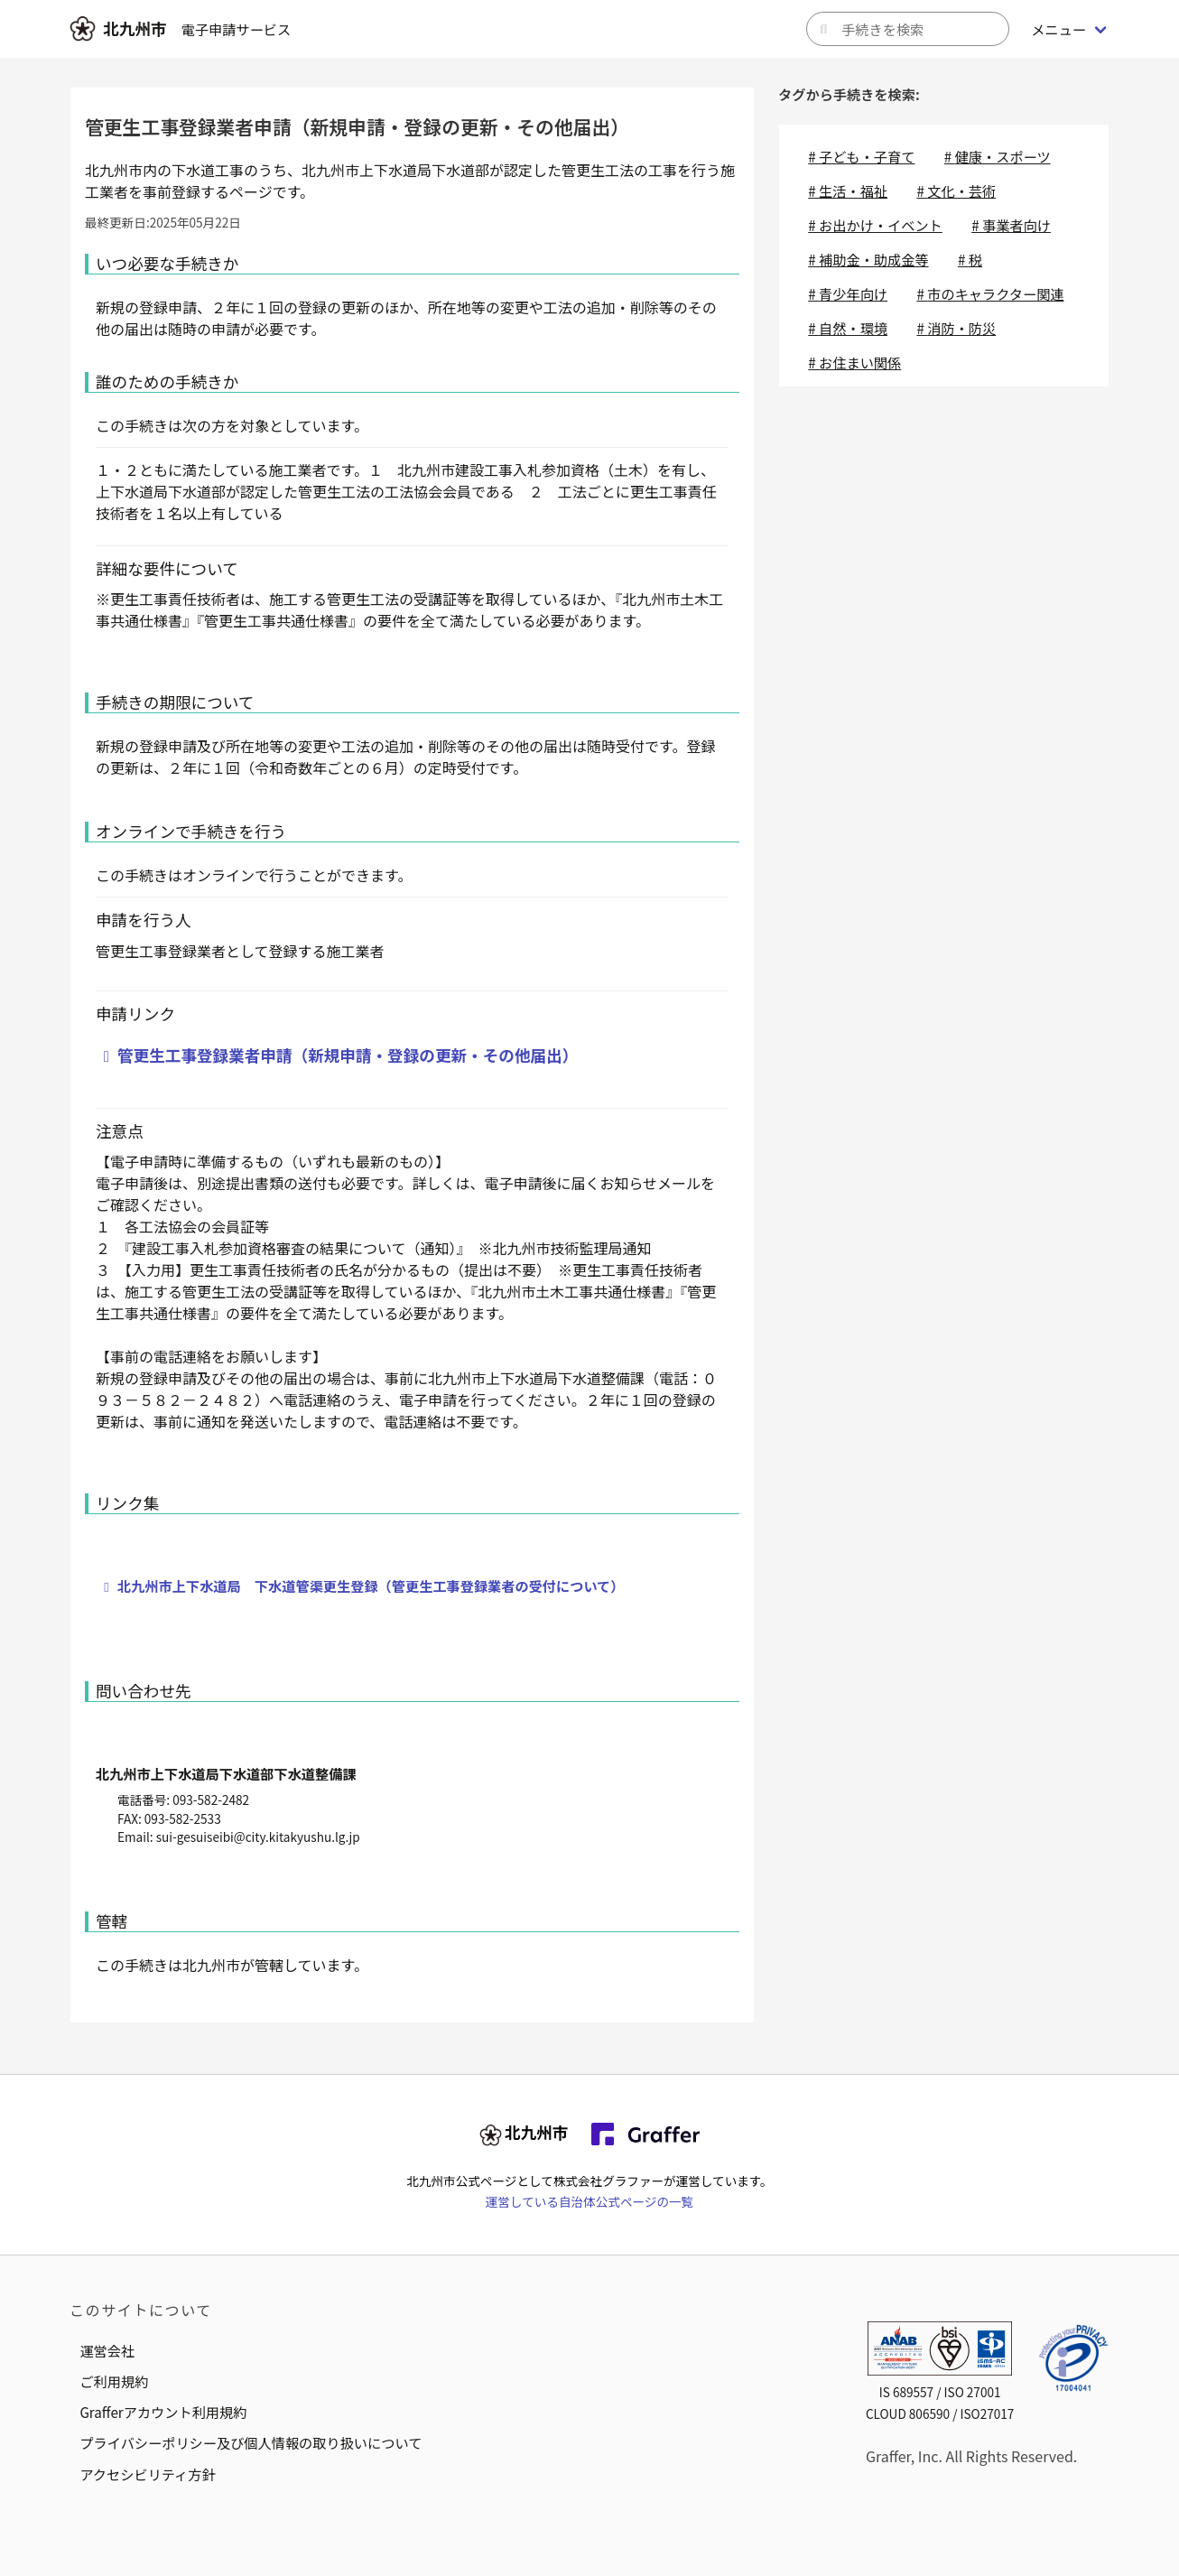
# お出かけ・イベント (875, 225)
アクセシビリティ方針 (147, 2474)
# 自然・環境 (847, 328)
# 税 (970, 259)
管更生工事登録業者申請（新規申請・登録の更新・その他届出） (347, 1055)
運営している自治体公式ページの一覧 (589, 2201)
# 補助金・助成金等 (868, 259)
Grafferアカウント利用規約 (162, 2412)
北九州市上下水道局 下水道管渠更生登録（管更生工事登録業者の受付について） (370, 1585)
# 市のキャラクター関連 (989, 293)
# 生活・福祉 (847, 190)
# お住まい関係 (854, 362)
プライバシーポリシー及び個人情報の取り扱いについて (250, 2442)
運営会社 (107, 2350)
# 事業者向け (1011, 225)
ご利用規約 (113, 2381)
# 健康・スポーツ (997, 156)
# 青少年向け (847, 293)
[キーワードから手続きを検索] (907, 29)
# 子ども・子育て (861, 156)
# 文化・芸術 (956, 190)
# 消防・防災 (956, 328)
